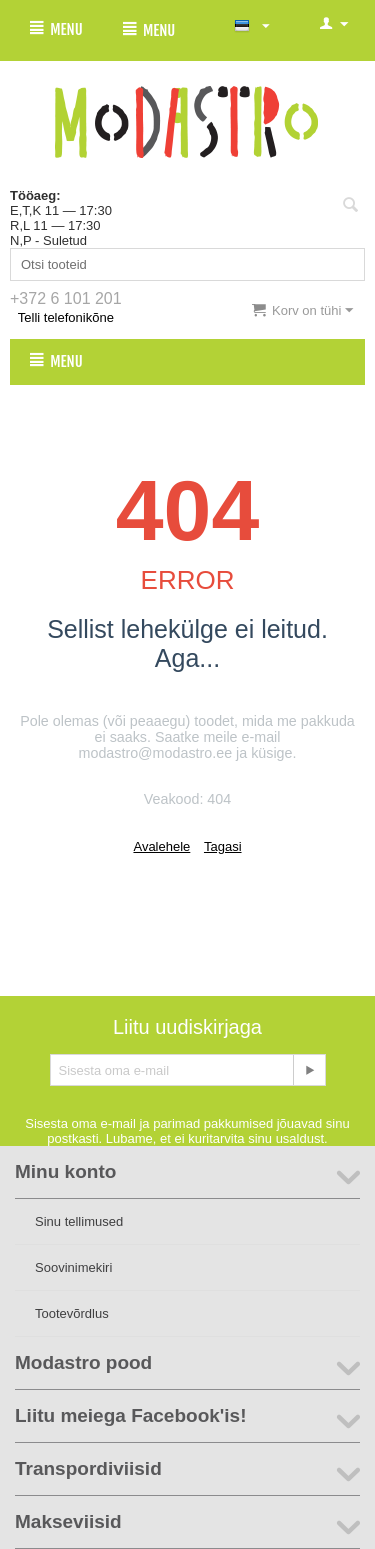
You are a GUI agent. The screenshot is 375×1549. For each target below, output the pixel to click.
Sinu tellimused (79, 1221)
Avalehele (161, 846)
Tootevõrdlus (72, 1313)
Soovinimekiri (73, 1267)
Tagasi (223, 846)
